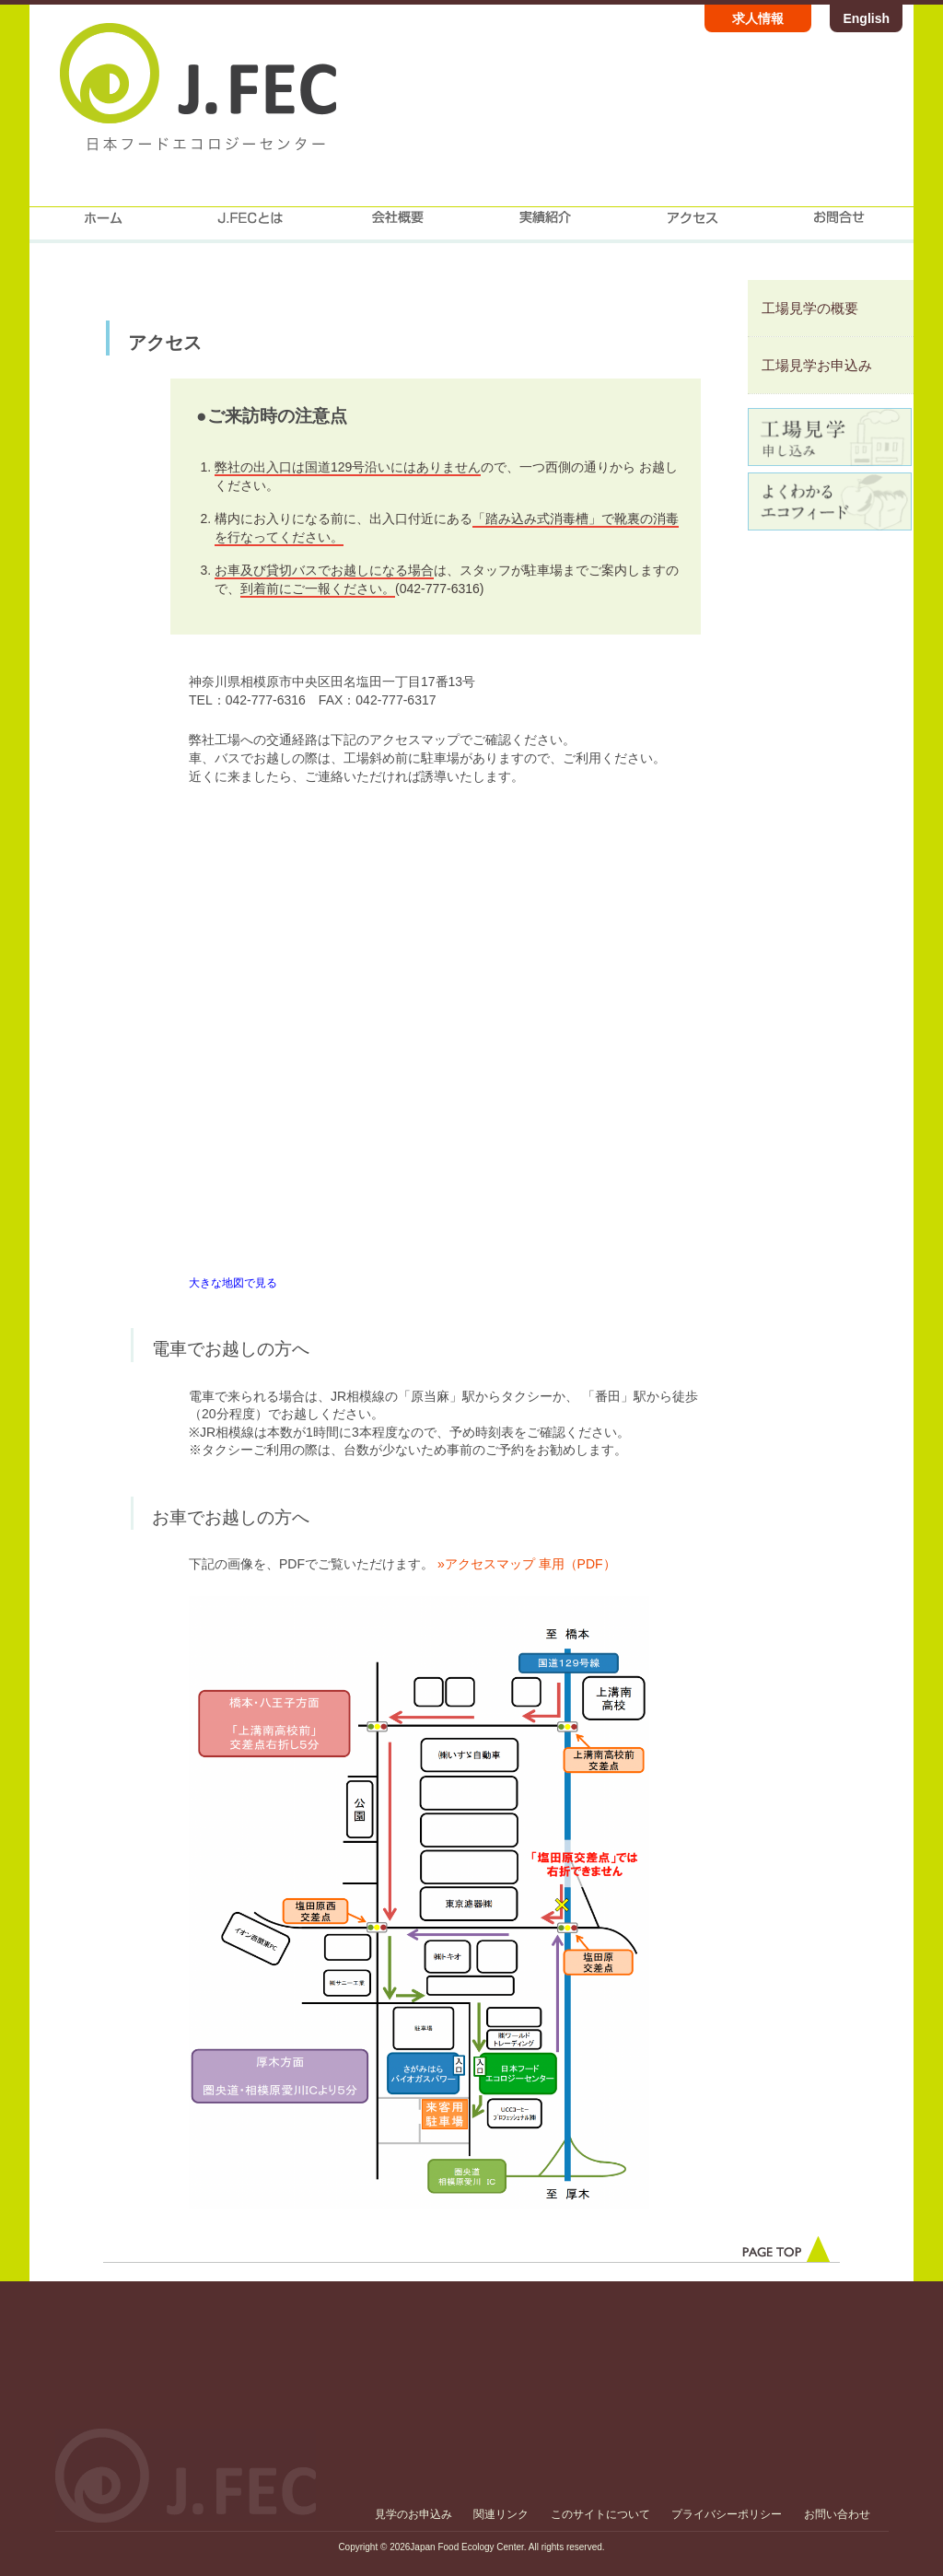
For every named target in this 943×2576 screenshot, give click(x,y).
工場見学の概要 (810, 308)
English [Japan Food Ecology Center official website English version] (866, 18)
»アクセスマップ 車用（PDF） (526, 1563)
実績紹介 (545, 225)
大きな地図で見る (233, 1282)
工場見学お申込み (817, 365)
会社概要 (398, 225)
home (103, 225)
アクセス (692, 225)
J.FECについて (250, 225)
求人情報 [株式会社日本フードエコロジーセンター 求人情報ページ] (758, 18)
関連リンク (501, 2514)
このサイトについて (600, 2514)
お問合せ (840, 225)
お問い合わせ (837, 2514)
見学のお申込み (413, 2514)
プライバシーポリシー (726, 2514)
